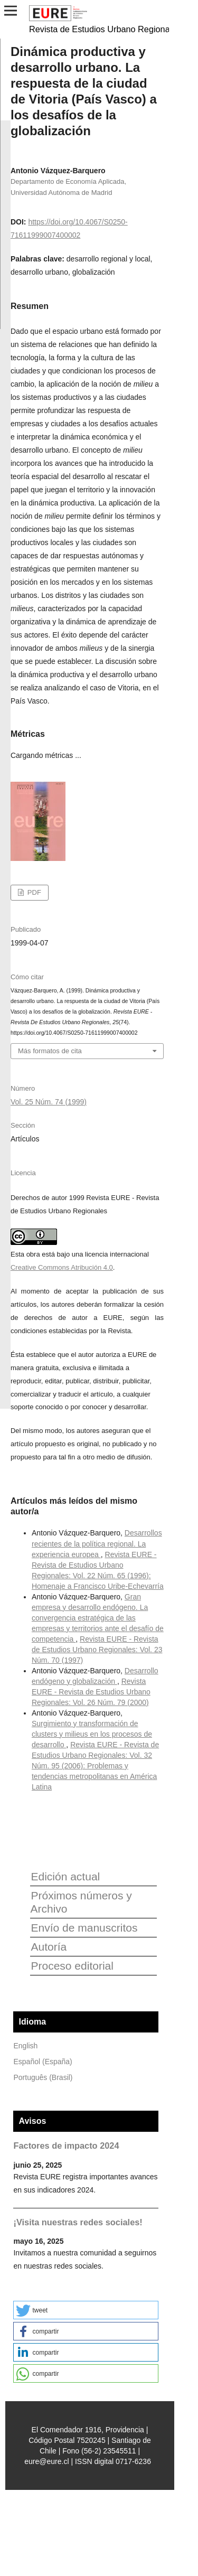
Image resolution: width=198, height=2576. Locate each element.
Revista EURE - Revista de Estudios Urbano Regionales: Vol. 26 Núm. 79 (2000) (91, 1692)
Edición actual (65, 1876)
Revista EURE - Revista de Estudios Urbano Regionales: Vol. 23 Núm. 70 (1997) (97, 1649)
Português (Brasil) (42, 2077)
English (25, 2045)
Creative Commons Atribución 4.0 (62, 1267)
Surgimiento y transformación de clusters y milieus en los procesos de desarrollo (92, 1734)
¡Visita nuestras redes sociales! (77, 2222)
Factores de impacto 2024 (66, 2145)
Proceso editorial (72, 1966)
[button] (85, 2310)
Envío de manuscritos (84, 1928)
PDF (33, 892)
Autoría (49, 1947)
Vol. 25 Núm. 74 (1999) (49, 1102)
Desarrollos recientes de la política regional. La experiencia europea (97, 1543)
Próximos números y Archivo (80, 1902)
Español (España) (42, 2061)
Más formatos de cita (50, 1051)
